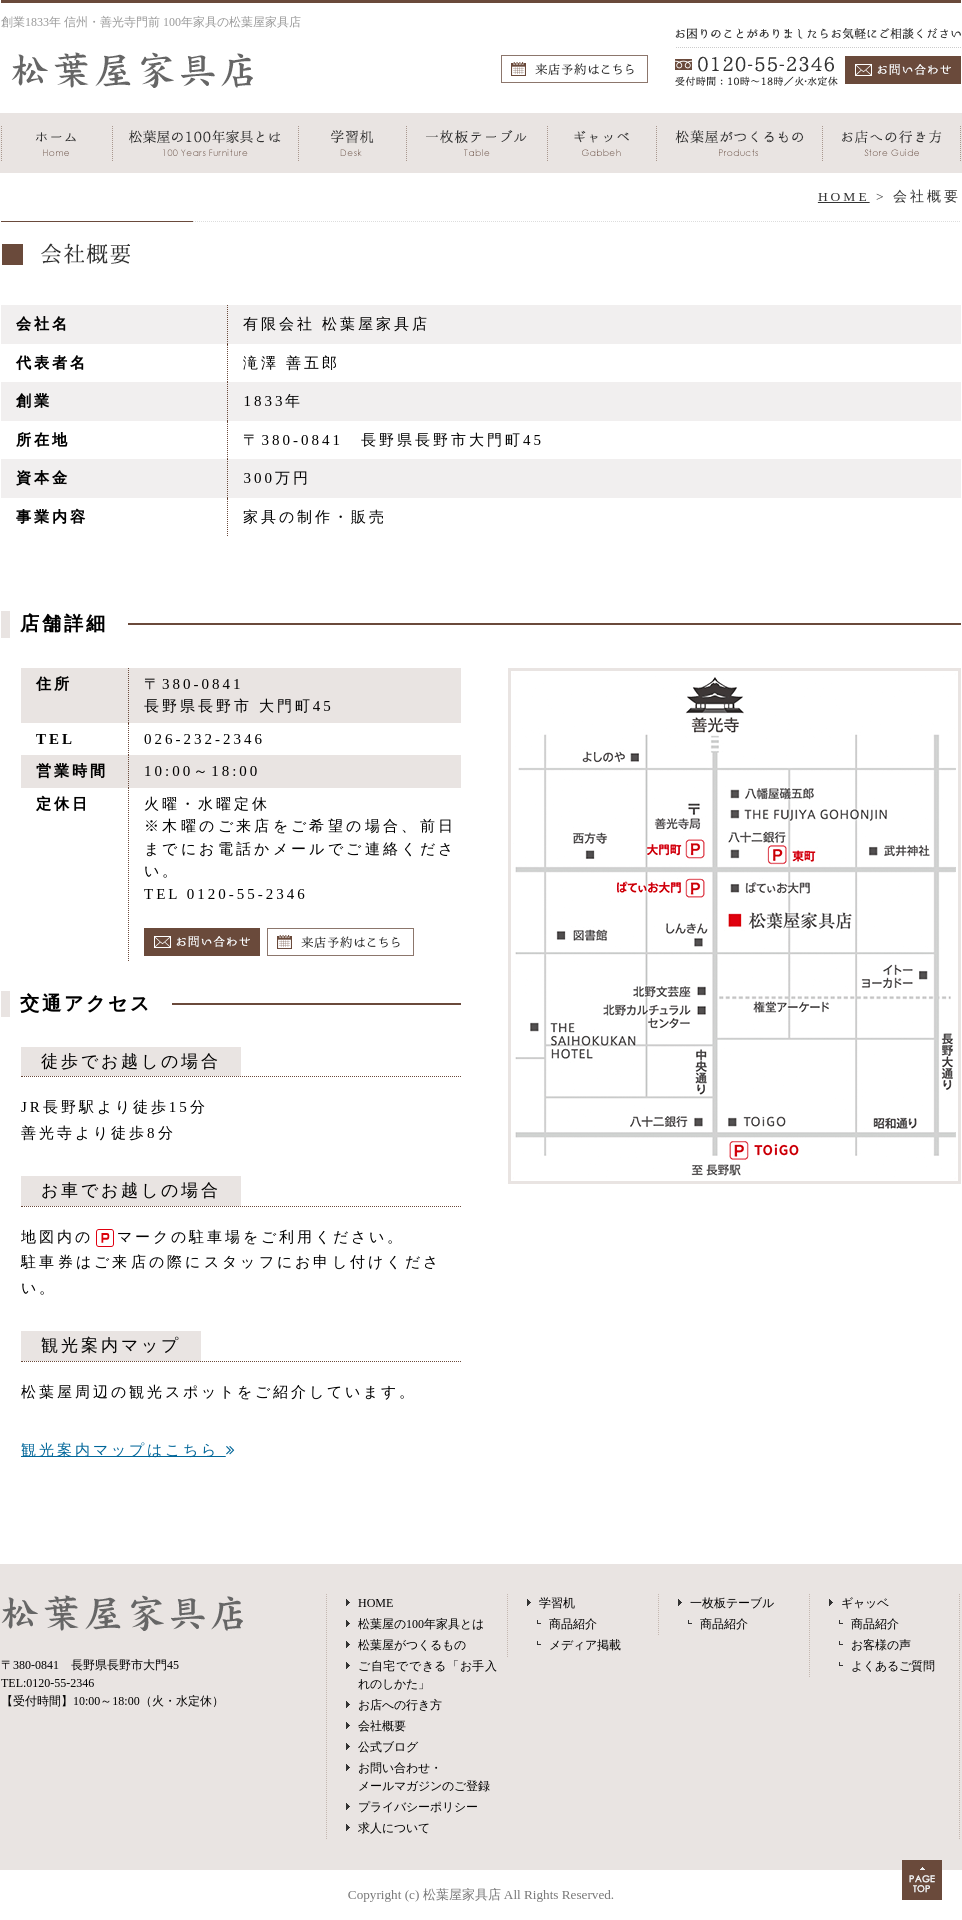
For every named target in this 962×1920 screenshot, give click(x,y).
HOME (844, 196)
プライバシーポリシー (418, 1807)
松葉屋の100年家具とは (421, 1624)
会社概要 (382, 1726)
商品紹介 (573, 1624)
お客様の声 (881, 1645)
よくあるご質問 (893, 1666)
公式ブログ (388, 1747)
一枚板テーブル (732, 1603)
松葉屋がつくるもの (412, 1645)
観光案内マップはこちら (129, 1450)
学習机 (557, 1603)
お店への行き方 (400, 1705)
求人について (394, 1828)
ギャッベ (865, 1603)
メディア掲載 (585, 1645)
